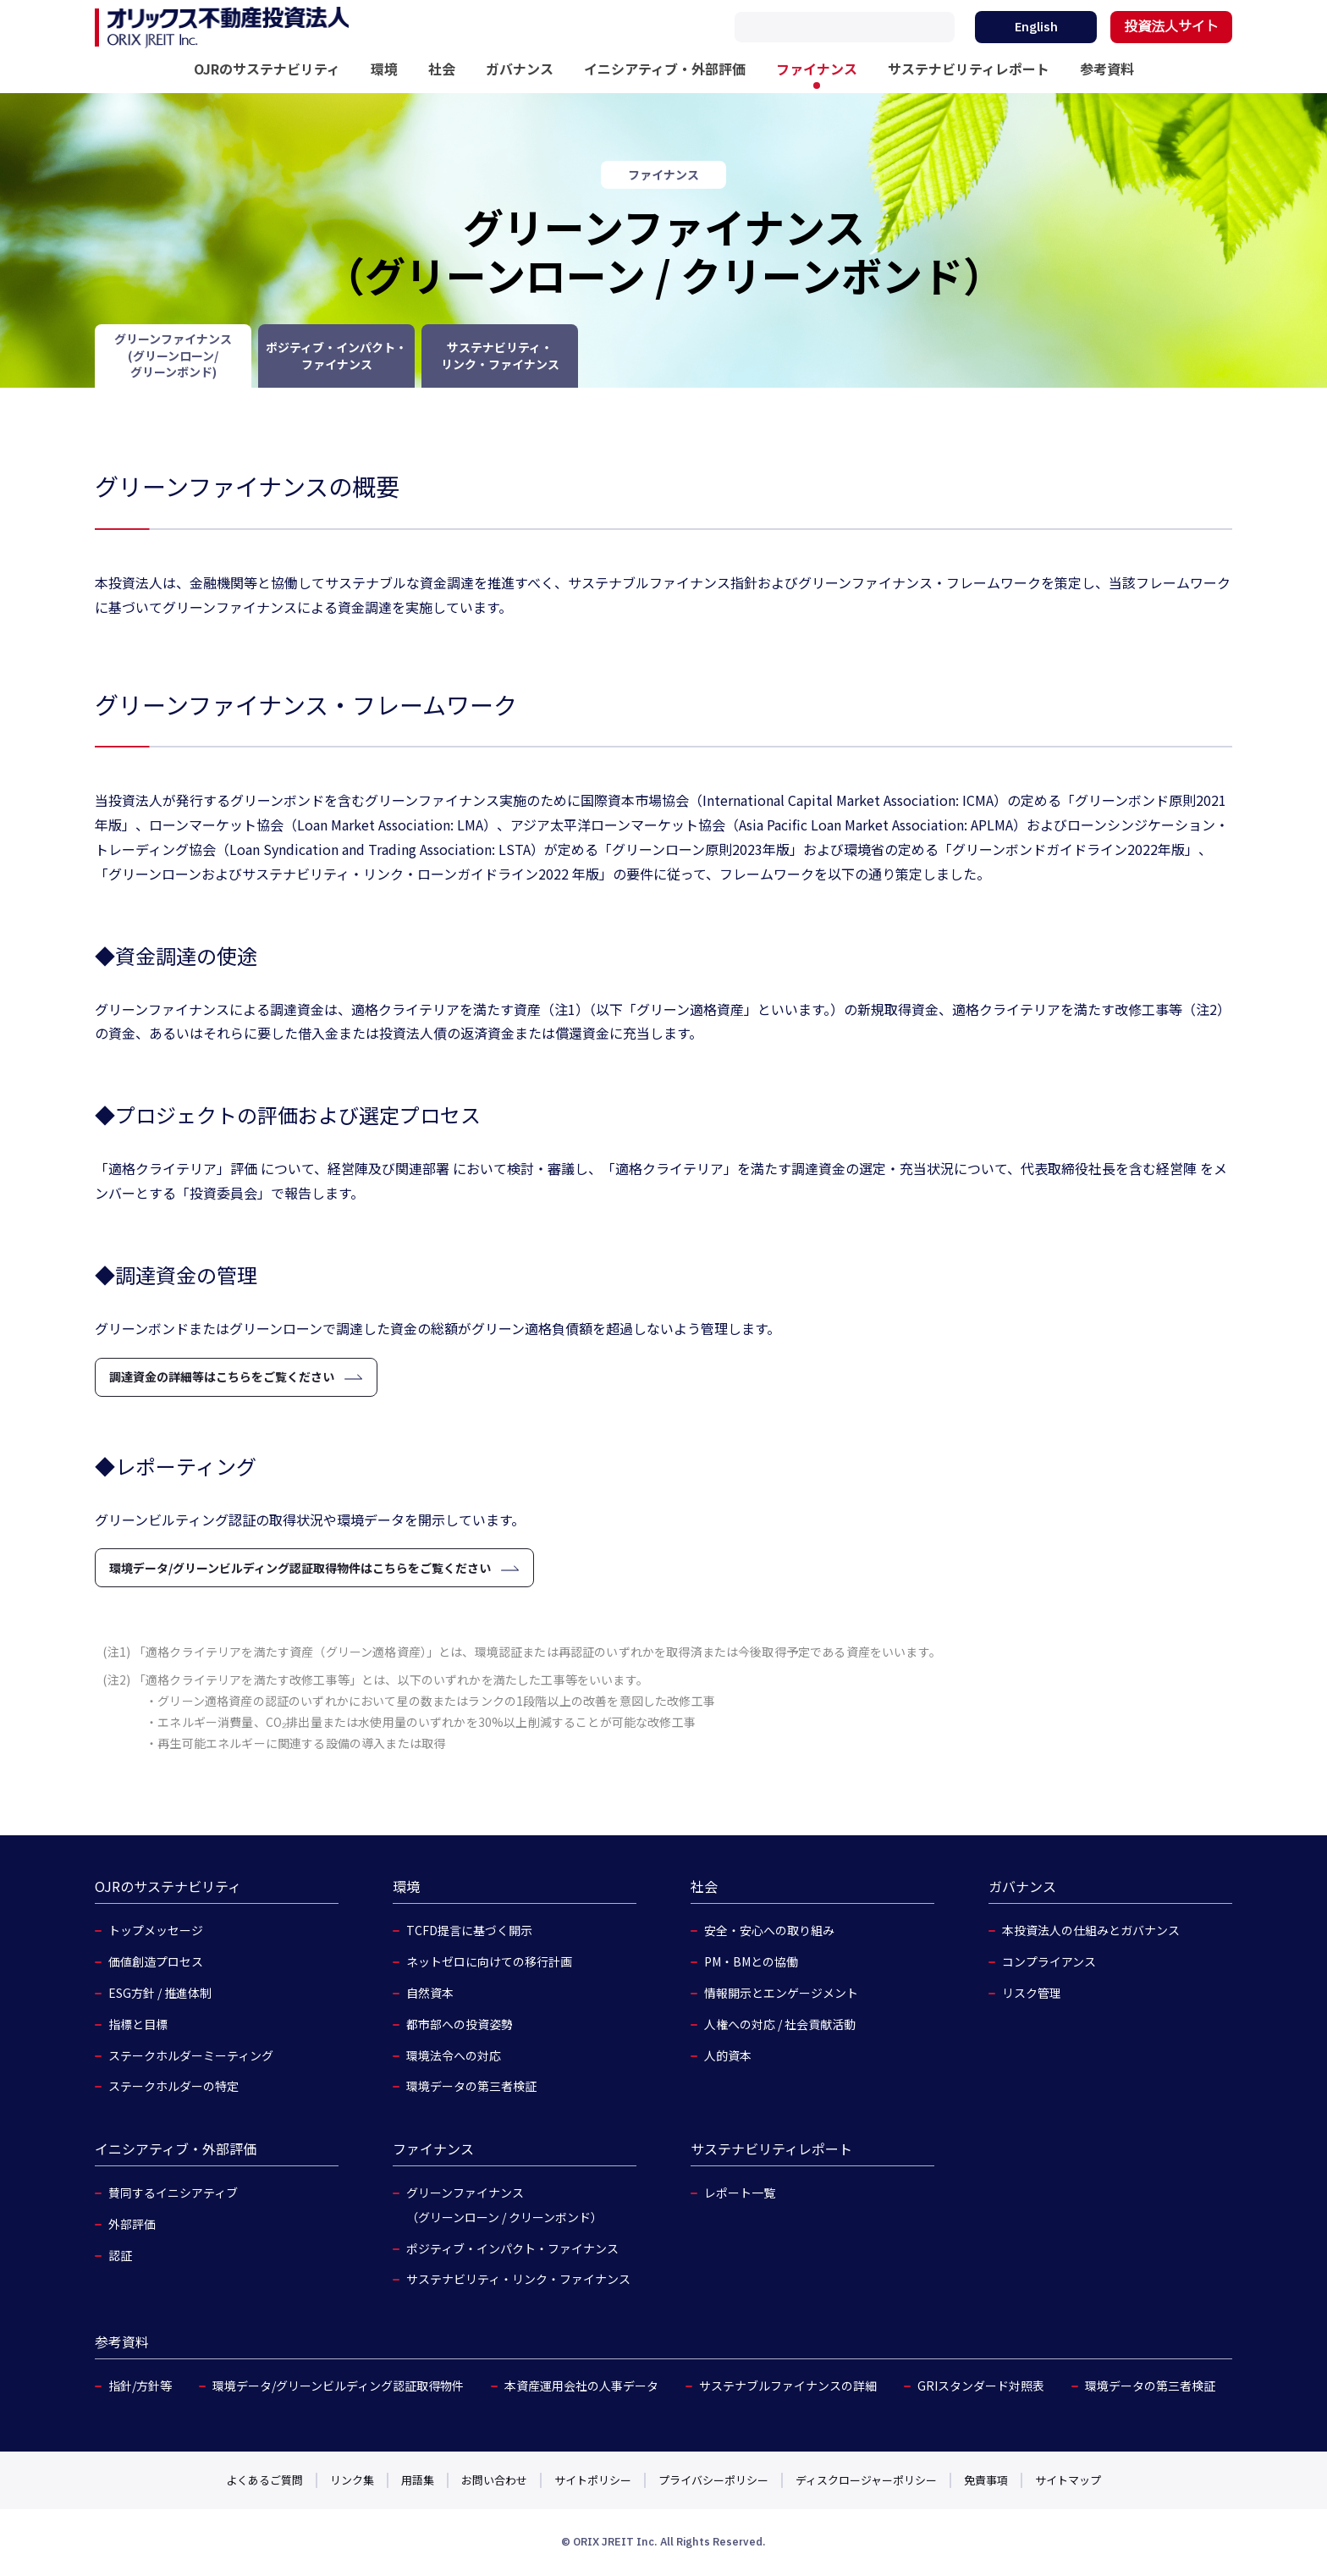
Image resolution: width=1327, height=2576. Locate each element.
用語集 (417, 2480)
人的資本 (728, 2055)
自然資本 (430, 1992)
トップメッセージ (155, 1930)
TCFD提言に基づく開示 (469, 1930)
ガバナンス (519, 68)
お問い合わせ (494, 2480)
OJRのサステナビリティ (267, 68)
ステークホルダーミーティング (190, 2055)
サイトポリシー (592, 2480)
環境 (384, 68)
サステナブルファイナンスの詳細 (788, 2385)
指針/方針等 (140, 2385)
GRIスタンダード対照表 (980, 2385)
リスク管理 (1031, 1992)
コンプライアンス (1049, 1961)
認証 (120, 2255)
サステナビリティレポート (968, 68)
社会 (441, 68)
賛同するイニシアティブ (173, 2192)
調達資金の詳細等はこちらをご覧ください (221, 1376)
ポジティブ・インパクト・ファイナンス (336, 355)
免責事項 (986, 2480)
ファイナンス (816, 68)
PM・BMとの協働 (751, 1961)
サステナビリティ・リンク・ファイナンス (500, 355)
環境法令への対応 (453, 2055)
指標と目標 (138, 2024)
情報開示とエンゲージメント (781, 1992)
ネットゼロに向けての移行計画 (489, 1961)
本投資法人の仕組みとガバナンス (1091, 1930)
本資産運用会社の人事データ (581, 2385)
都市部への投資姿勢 (459, 2024)
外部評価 (132, 2223)
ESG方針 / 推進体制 (160, 1992)
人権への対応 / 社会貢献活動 (780, 2024)
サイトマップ (1068, 2480)
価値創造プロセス (155, 1961)
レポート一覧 (739, 2192)
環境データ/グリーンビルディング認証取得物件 (338, 2385)
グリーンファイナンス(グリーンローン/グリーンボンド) (173, 355)
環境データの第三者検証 (471, 2085)
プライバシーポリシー (713, 2480)
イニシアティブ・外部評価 (665, 68)
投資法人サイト (1171, 27)
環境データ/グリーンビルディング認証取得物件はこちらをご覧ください (300, 1567)
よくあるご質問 (264, 2480)
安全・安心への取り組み (769, 1930)
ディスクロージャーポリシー (866, 2480)
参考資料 (1107, 68)
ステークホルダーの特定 (173, 2085)
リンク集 (352, 2480)
